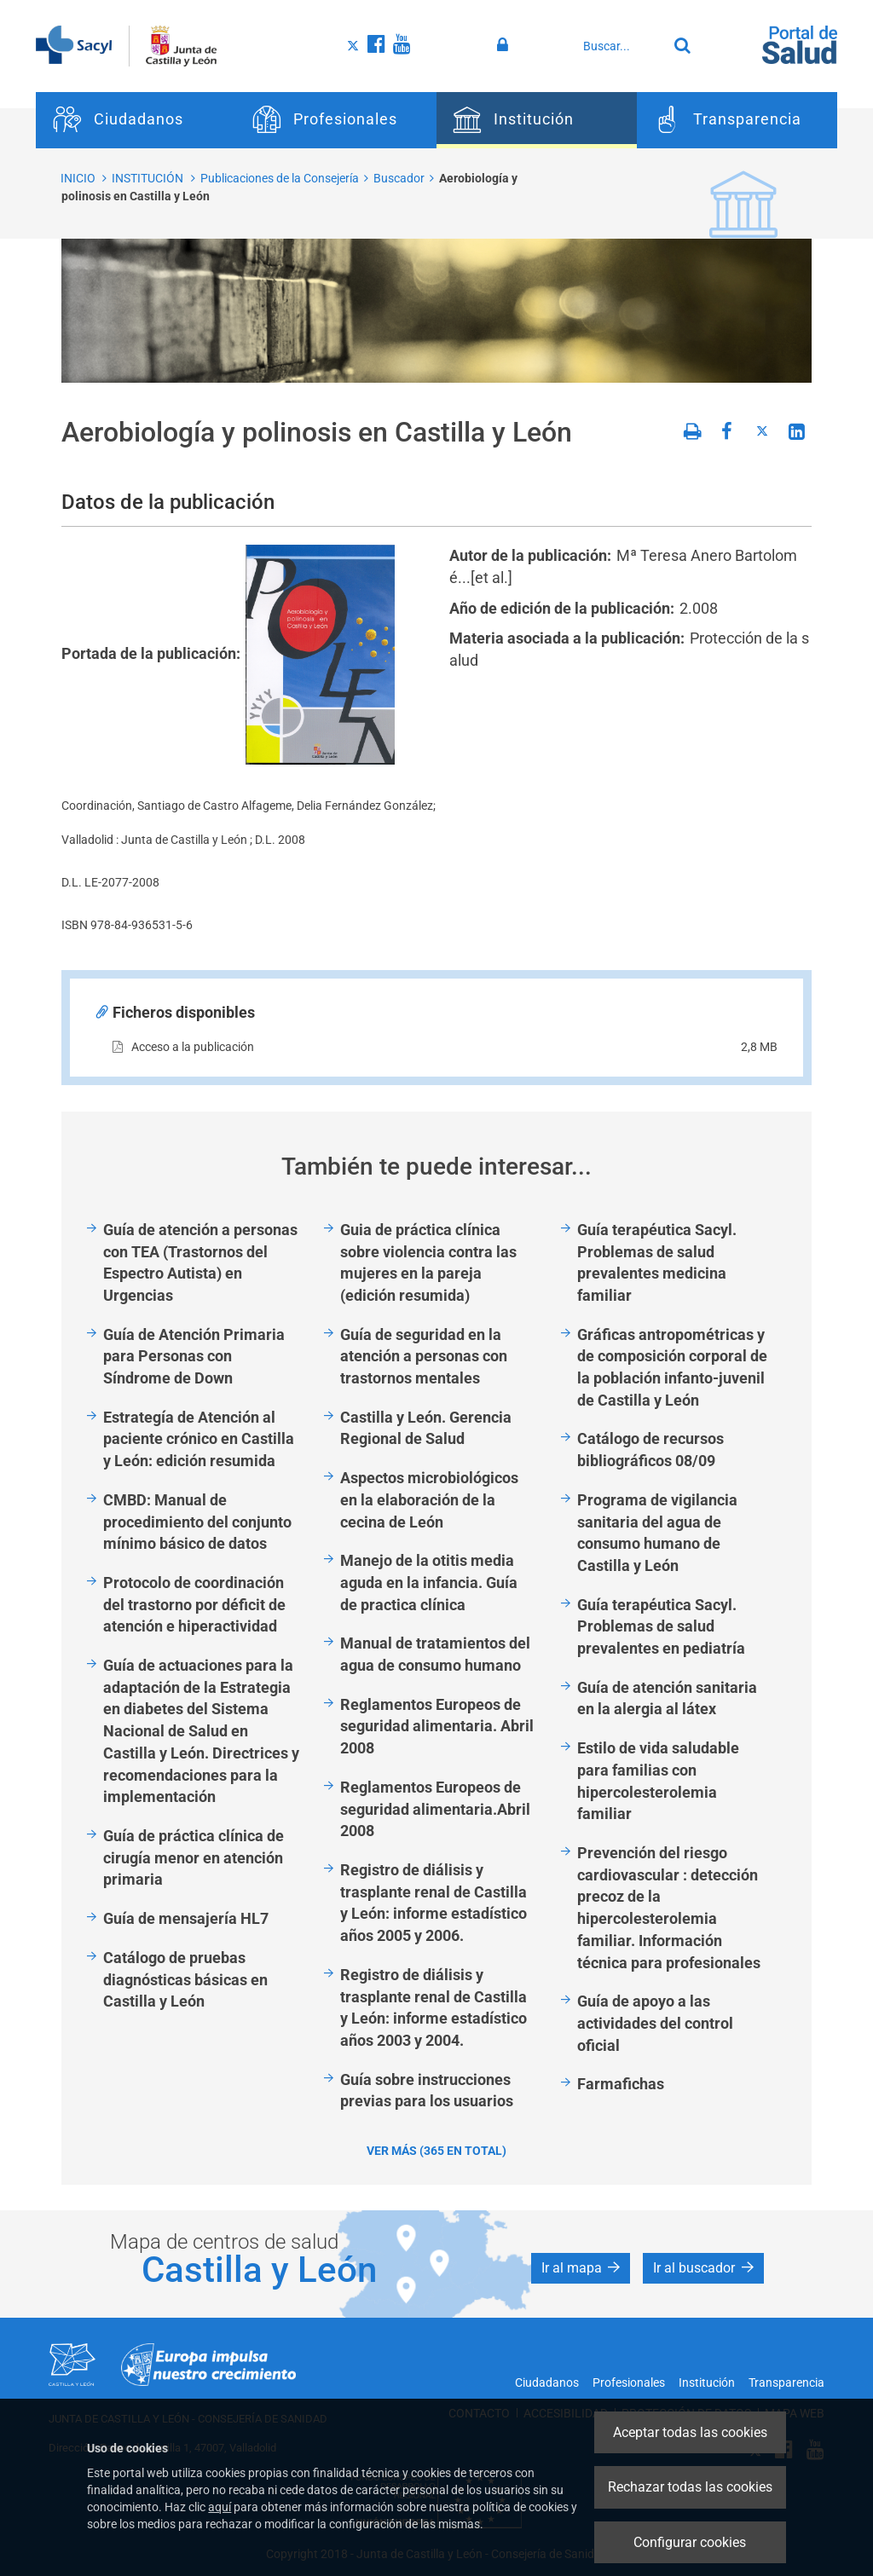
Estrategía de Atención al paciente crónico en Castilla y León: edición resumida (198, 1439)
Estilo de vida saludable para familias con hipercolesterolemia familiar (658, 1780)
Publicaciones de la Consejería (279, 178)
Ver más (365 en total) (436, 2150)
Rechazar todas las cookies (690, 2487)
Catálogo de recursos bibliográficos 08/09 (650, 1450)
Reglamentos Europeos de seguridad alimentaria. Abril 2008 (437, 1726)
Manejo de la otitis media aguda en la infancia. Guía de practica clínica (428, 1582)
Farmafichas (620, 2084)
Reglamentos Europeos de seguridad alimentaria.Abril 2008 (435, 1809)
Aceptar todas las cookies (690, 2432)
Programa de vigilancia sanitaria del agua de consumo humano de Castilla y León (657, 1532)
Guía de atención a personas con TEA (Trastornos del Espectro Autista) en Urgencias (200, 1262)
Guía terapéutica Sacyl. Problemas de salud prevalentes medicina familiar (657, 1262)
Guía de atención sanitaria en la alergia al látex (667, 1698)
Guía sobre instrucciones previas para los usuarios (426, 2091)
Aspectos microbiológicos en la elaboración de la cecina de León (429, 1499)
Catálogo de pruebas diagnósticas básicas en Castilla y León (185, 1979)
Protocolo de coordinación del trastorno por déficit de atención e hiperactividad (194, 1604)
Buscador (399, 178)
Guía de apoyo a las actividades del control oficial (655, 2022)
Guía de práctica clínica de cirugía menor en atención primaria (193, 1857)
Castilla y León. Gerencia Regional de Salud (426, 1428)
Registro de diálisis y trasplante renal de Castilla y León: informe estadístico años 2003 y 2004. (433, 2007)
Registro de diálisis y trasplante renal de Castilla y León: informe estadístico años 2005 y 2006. (433, 1902)
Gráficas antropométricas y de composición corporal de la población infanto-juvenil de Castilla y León (672, 1367)
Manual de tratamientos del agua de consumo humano (435, 1654)
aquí (219, 2507)
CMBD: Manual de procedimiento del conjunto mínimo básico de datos (197, 1521)
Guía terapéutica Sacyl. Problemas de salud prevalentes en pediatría (661, 1626)
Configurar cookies (689, 2542)
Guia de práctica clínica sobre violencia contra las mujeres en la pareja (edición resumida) (428, 1262)
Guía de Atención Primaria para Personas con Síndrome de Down (194, 1356)
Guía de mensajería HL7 (186, 1918)
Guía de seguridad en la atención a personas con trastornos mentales (423, 1356)
